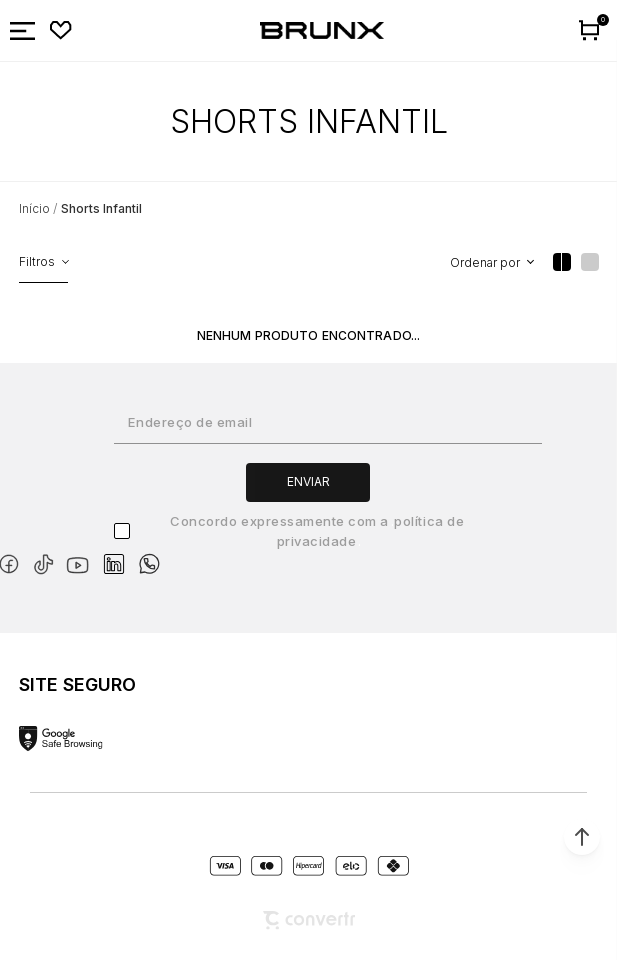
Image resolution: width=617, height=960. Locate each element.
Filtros (37, 261)
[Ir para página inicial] (34, 208)
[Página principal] (322, 31)
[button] (582, 837)
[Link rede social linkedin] (120, 555)
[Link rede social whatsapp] (149, 554)
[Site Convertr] (309, 920)
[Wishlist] (61, 31)
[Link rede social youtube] (83, 555)
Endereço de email (190, 422)
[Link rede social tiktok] (47, 560)
